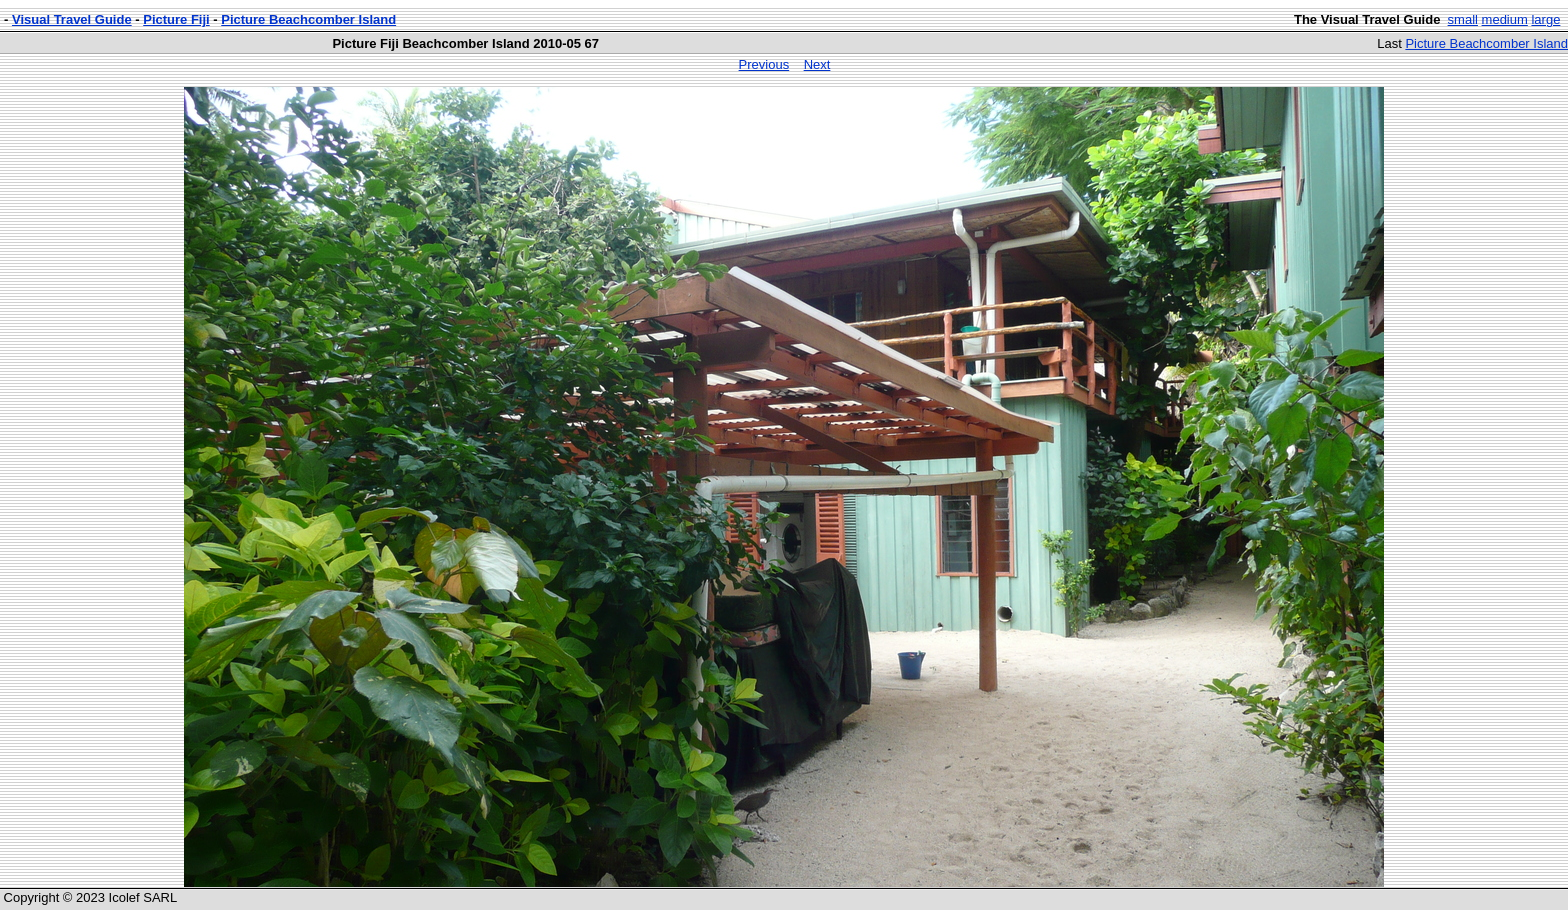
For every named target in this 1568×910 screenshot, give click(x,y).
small (1463, 19)
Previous (764, 64)
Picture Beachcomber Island (308, 19)
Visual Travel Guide (72, 19)
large (1545, 19)
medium (1505, 19)
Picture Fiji (176, 19)
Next (817, 64)
